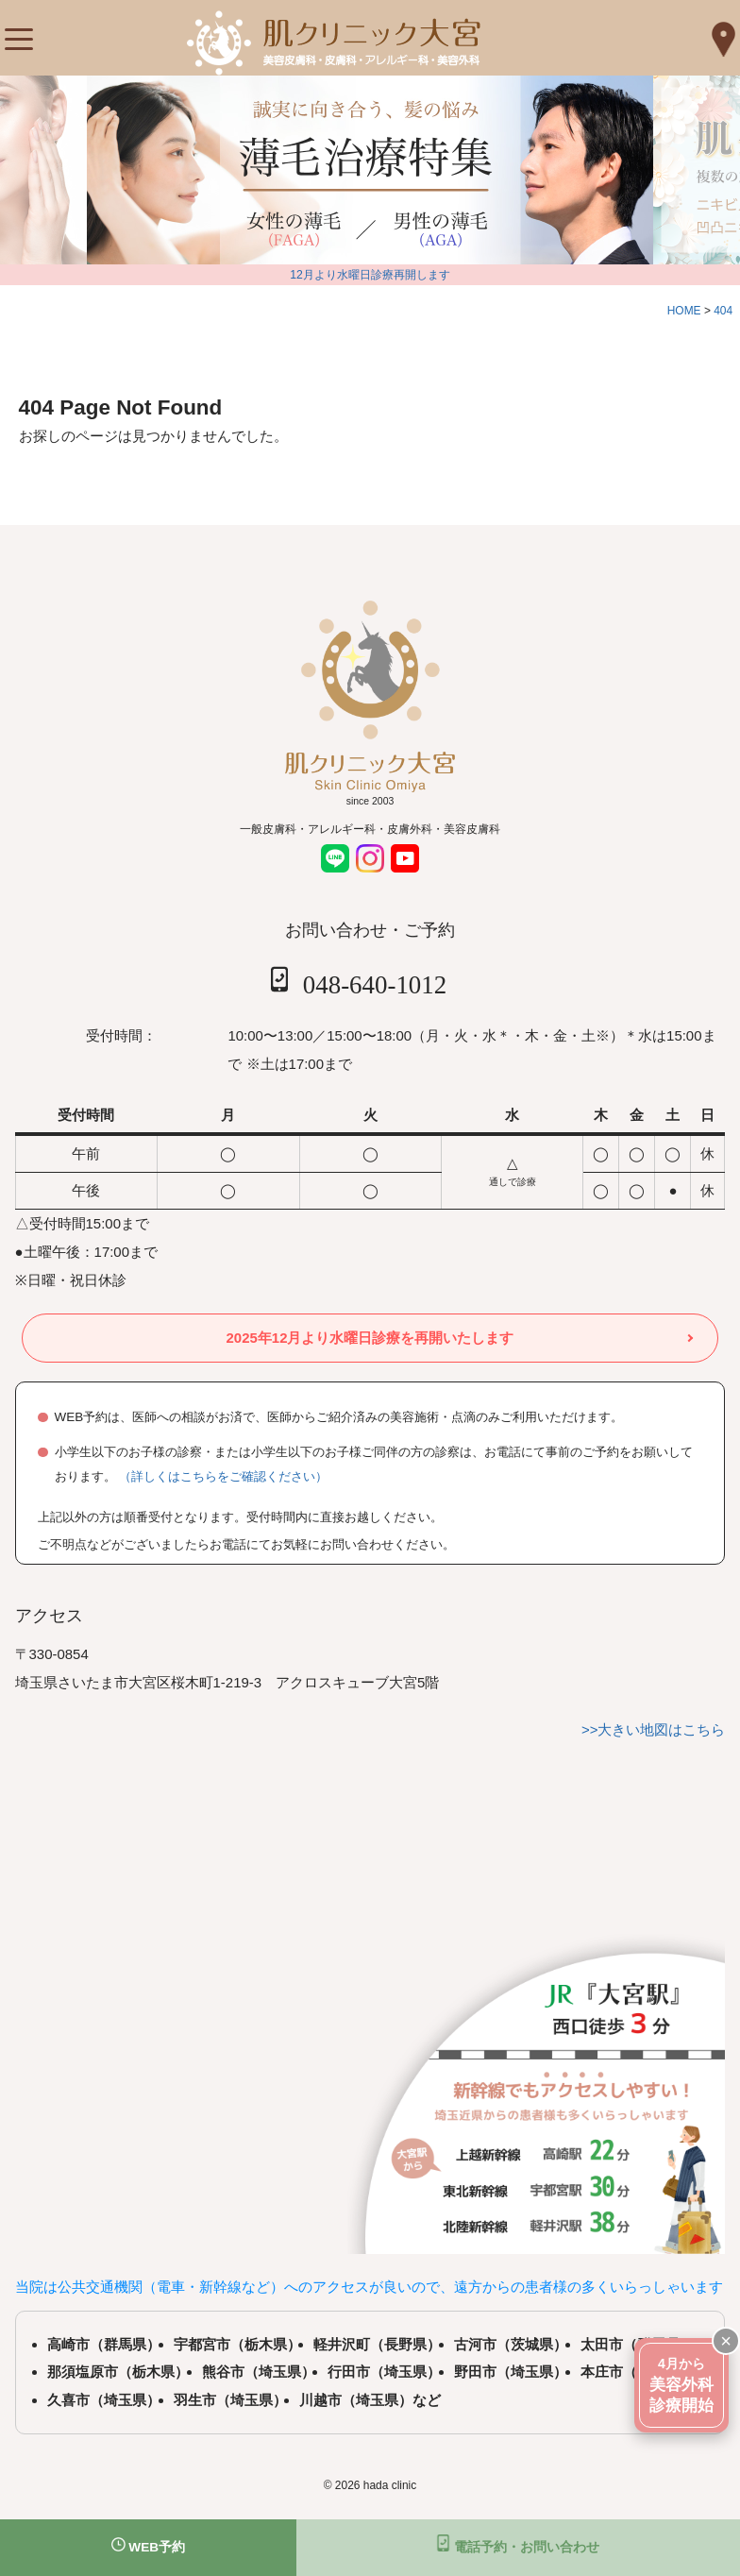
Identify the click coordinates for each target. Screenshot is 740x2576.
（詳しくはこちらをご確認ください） (223, 1476)
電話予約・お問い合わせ (517, 2544)
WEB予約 (148, 2545)
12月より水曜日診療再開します (370, 274)
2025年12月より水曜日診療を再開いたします (370, 1338)
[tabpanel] (351, 170)
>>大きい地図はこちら (653, 1729)
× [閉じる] (726, 2340)
